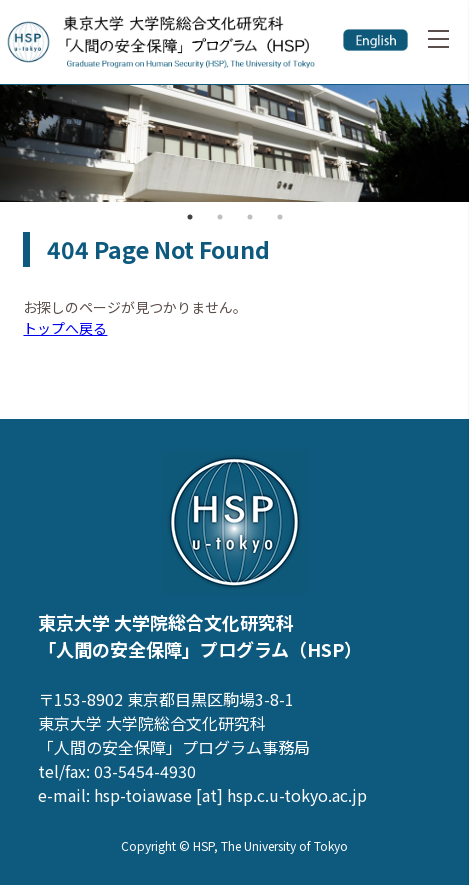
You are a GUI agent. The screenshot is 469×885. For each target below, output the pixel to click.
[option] (234, 143)
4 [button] (280, 217)
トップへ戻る (65, 328)
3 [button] (250, 217)
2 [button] (220, 217)
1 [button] (190, 217)
